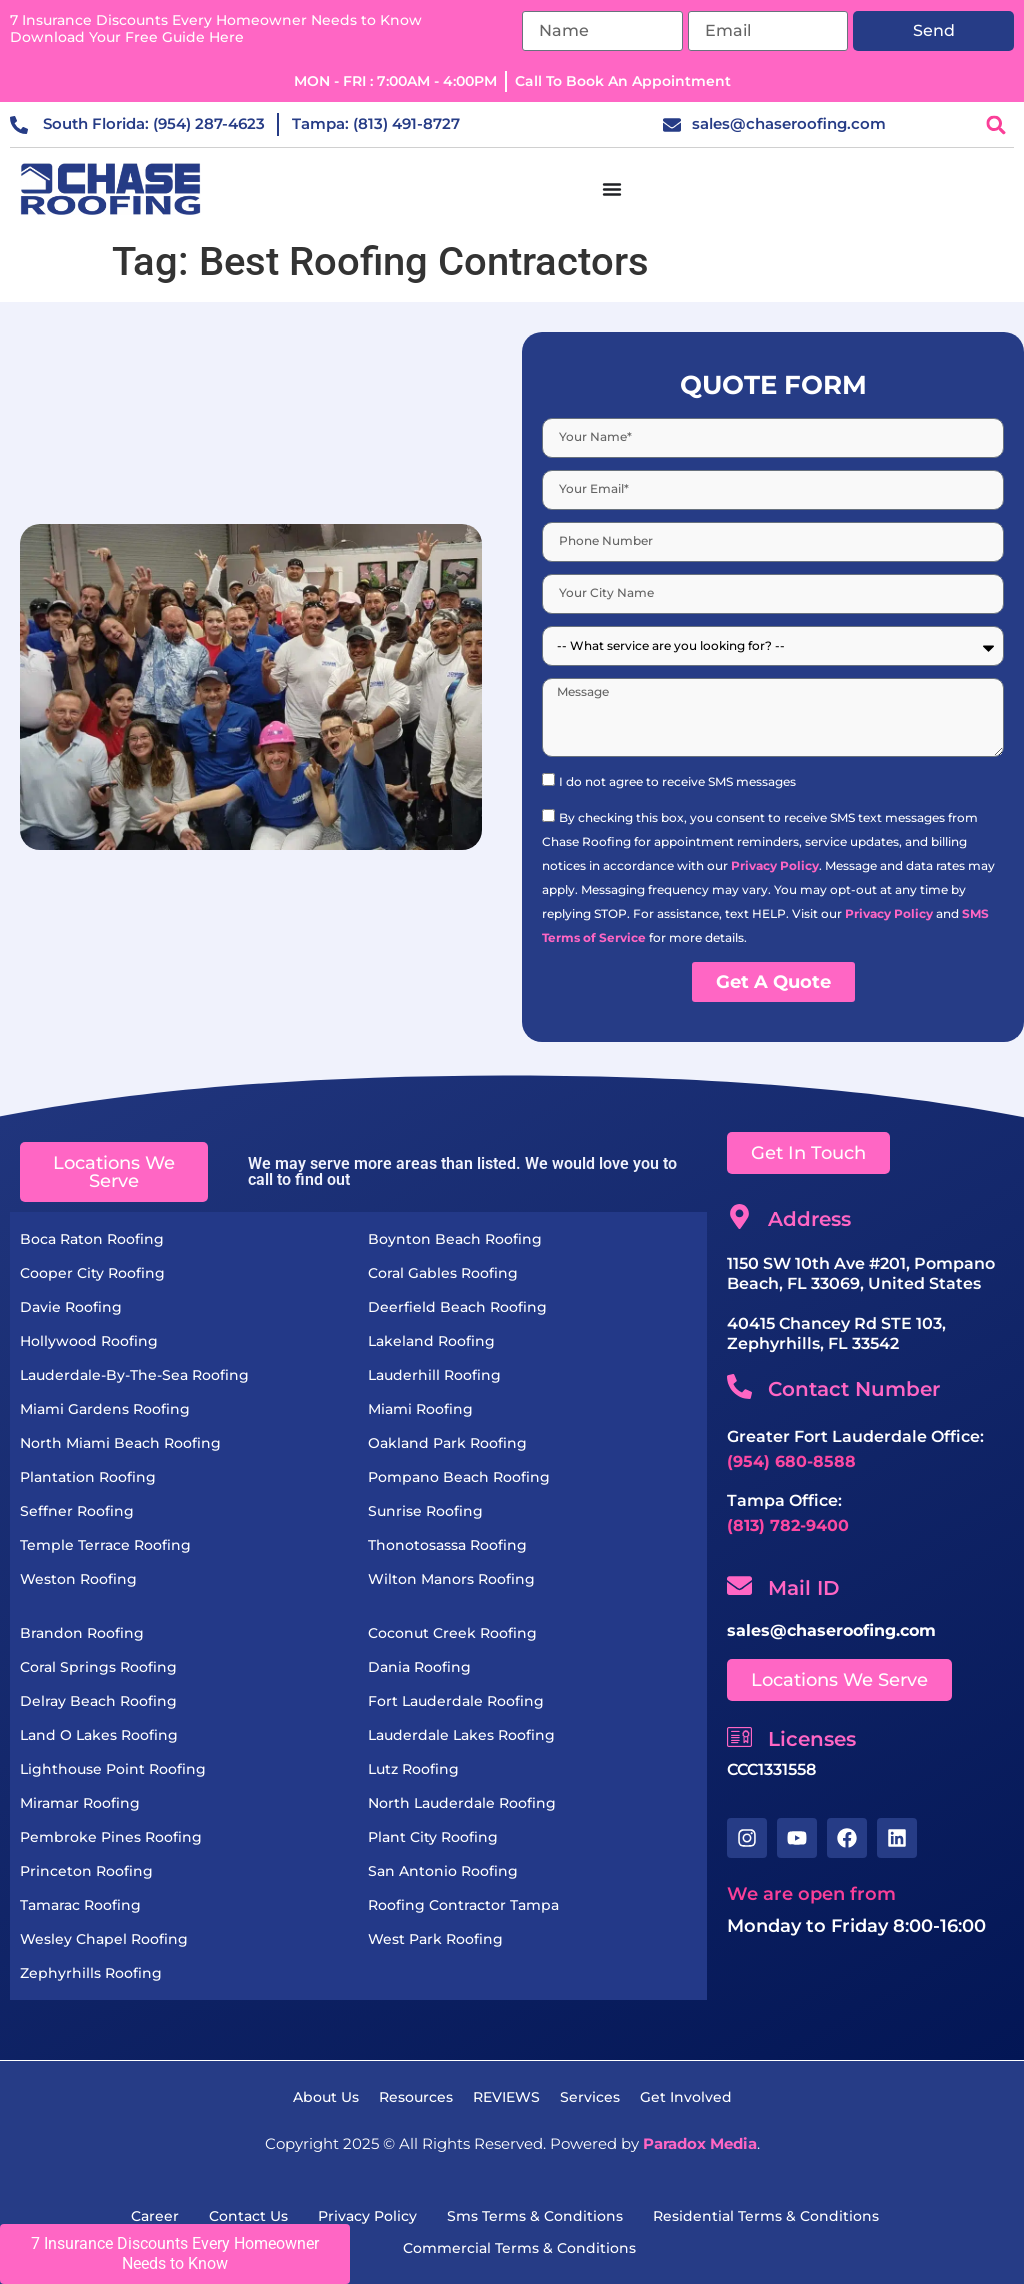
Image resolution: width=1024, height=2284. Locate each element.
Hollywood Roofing (89, 1341)
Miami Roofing (420, 1409)
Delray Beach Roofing (98, 1701)
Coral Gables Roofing (443, 1273)
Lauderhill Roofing (434, 1375)
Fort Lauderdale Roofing (456, 1701)
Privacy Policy (775, 865)
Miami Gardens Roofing (105, 1409)
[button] (996, 124)
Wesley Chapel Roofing (104, 1939)
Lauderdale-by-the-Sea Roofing (134, 1375)
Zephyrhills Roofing (91, 1973)
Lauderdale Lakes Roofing (461, 1735)
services (590, 2097)
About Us (326, 2097)
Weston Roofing (78, 1579)
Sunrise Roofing (425, 1511)
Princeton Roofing (86, 1871)
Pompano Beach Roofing (459, 1477)
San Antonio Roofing (443, 1871)
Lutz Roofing (413, 1769)
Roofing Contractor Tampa (463, 1905)
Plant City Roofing (433, 1837)
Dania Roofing (419, 1667)
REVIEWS (506, 2097)
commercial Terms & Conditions (519, 2248)
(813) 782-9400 (788, 1525)
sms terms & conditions (535, 2216)
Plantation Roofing (88, 1477)
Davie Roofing (71, 1307)
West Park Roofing (435, 1939)
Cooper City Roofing (92, 1273)
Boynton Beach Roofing (455, 1239)
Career (155, 2216)
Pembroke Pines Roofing (111, 1837)
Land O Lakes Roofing (99, 1735)
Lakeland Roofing (431, 1341)
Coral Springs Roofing (98, 1667)
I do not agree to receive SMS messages (677, 781)
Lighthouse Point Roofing (113, 1769)
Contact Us (248, 2216)
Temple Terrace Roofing (105, 1545)
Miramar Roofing (80, 1803)
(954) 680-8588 (791, 1461)
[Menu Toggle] (612, 189)
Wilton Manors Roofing (451, 1579)
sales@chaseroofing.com (831, 1630)
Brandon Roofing (82, 1633)
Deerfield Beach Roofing (457, 1307)
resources (416, 2097)
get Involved (686, 2097)
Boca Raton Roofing (92, 1239)
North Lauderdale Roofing (462, 1803)
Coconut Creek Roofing (452, 1633)
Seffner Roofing (77, 1511)
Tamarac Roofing (80, 1905)
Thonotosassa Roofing (447, 1545)
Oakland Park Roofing (447, 1443)
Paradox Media (700, 2143)
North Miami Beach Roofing (120, 1443)
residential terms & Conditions (766, 2216)
